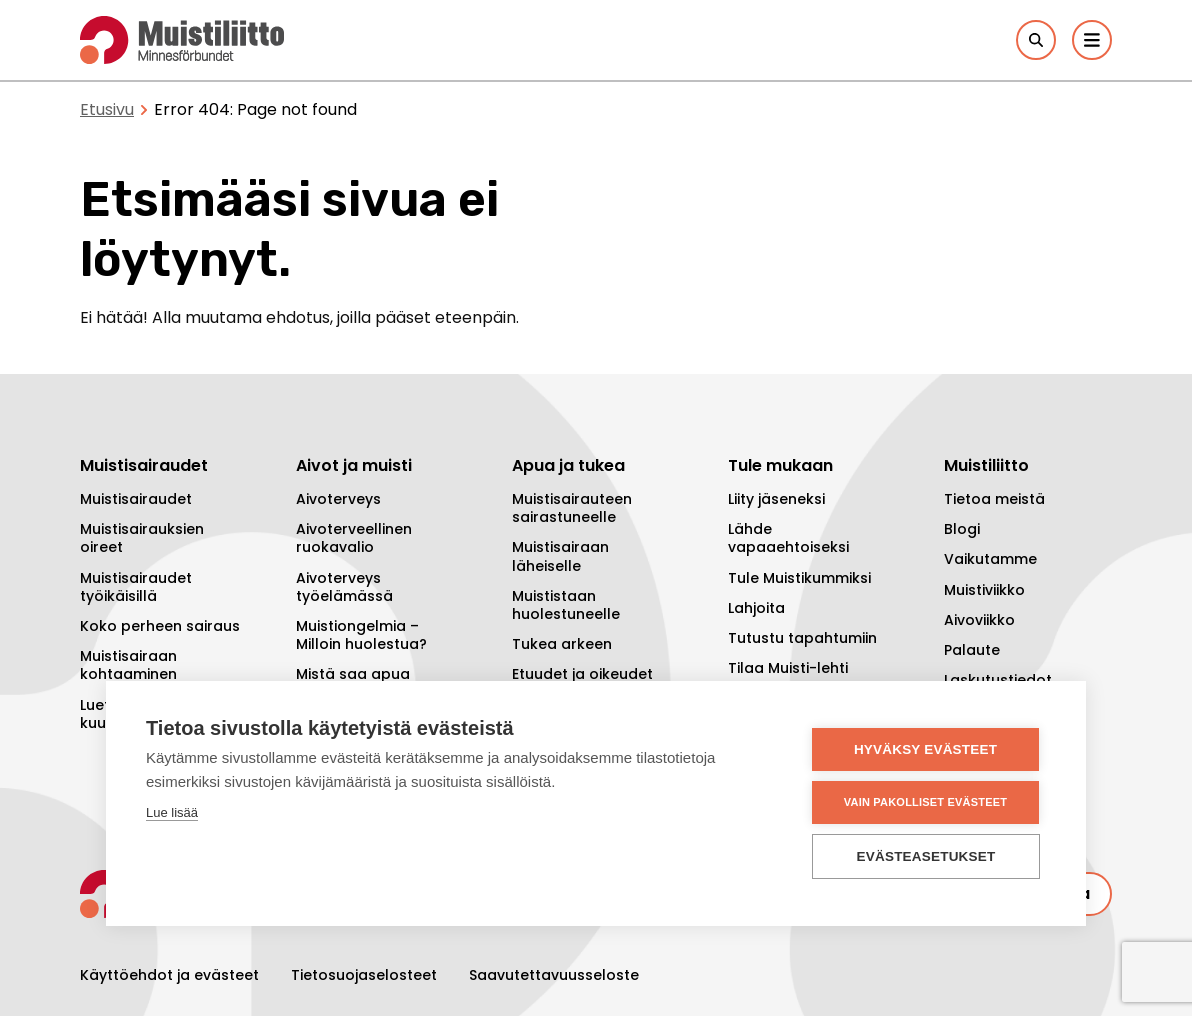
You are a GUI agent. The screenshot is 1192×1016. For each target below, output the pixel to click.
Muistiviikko (984, 590)
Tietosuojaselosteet (364, 975)
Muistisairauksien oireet (142, 538)
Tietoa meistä (994, 499)
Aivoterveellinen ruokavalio (354, 538)
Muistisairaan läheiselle (560, 556)
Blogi (962, 529)
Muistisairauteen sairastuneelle (572, 508)
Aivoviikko (979, 620)
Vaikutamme (990, 559)
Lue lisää (172, 812)
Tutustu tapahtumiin (802, 638)
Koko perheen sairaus (160, 626)
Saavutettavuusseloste (554, 975)
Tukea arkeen (562, 644)
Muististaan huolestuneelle (566, 605)
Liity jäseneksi (776, 499)
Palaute (972, 650)
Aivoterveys (338, 499)
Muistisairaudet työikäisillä (136, 587)
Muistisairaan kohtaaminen (128, 665)
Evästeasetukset (926, 856)
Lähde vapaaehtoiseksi (788, 538)
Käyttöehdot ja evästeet (169, 975)
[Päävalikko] (1092, 40)
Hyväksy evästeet (925, 749)
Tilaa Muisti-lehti (788, 668)
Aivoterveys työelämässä (344, 587)
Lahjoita (756, 608)
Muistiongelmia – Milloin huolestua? (361, 635)
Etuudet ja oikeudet (582, 674)
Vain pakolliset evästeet (925, 802)
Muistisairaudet (136, 499)
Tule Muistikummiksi (799, 578)
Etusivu (107, 109)
